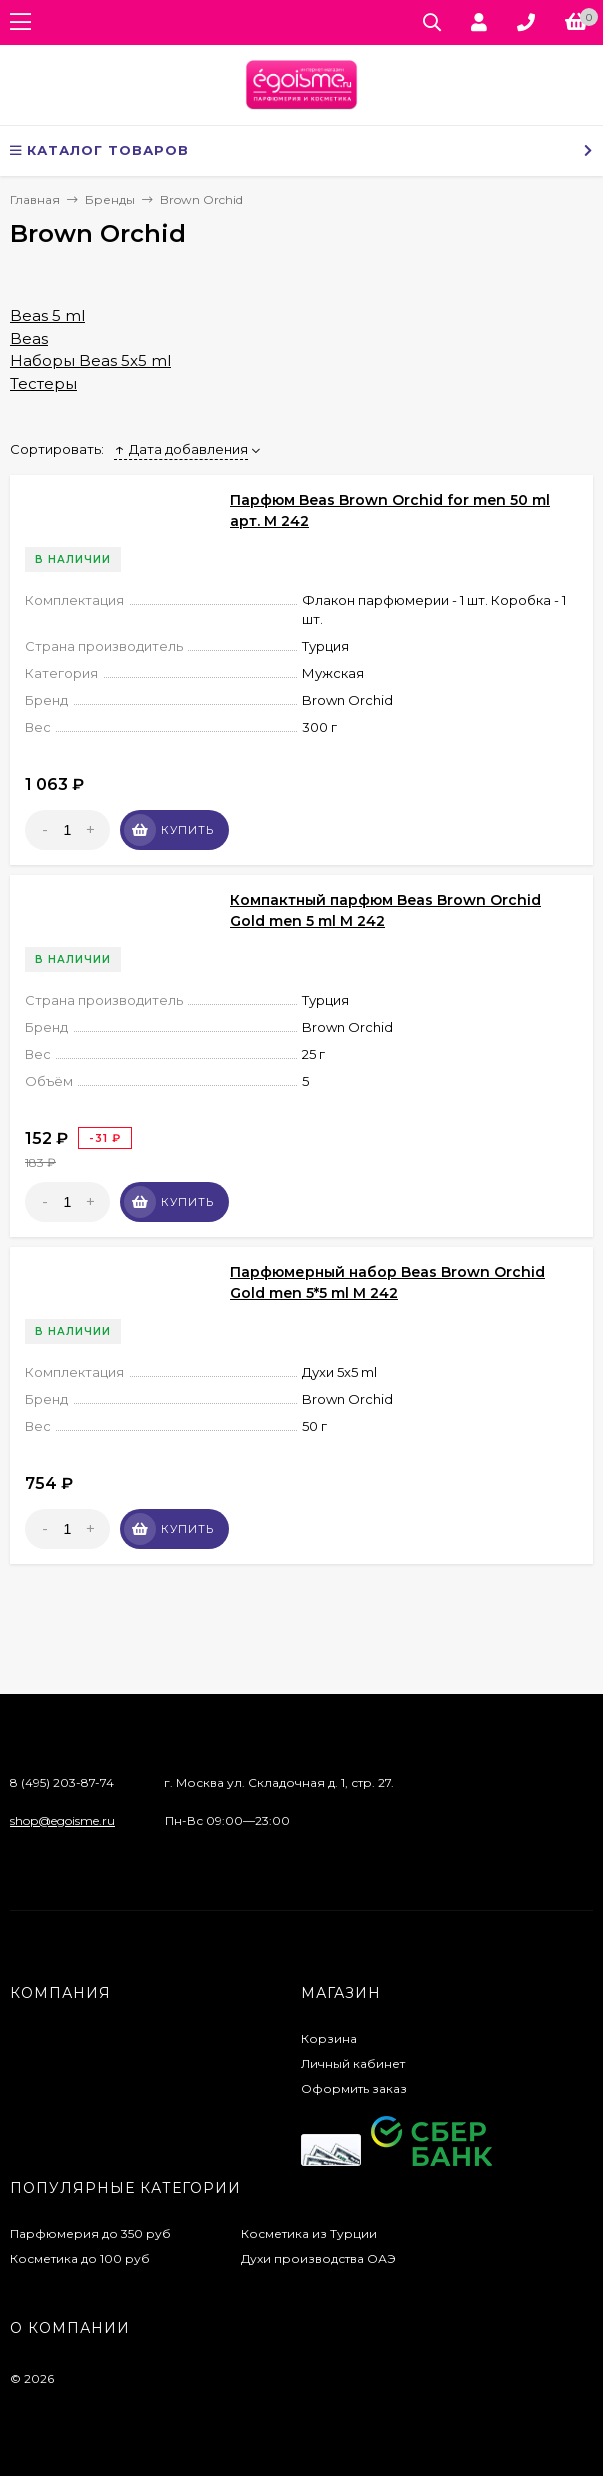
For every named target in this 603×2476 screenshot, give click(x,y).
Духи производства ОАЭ (318, 2258)
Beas (29, 338)
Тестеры (43, 383)
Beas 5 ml (47, 315)
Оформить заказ (354, 2088)
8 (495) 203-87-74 (62, 1782)
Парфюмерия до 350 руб (90, 2233)
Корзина (329, 2038)
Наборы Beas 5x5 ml (90, 360)
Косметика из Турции (309, 2233)
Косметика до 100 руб (80, 2258)
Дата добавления (181, 449)
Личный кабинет (353, 2063)
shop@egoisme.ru (62, 1820)
